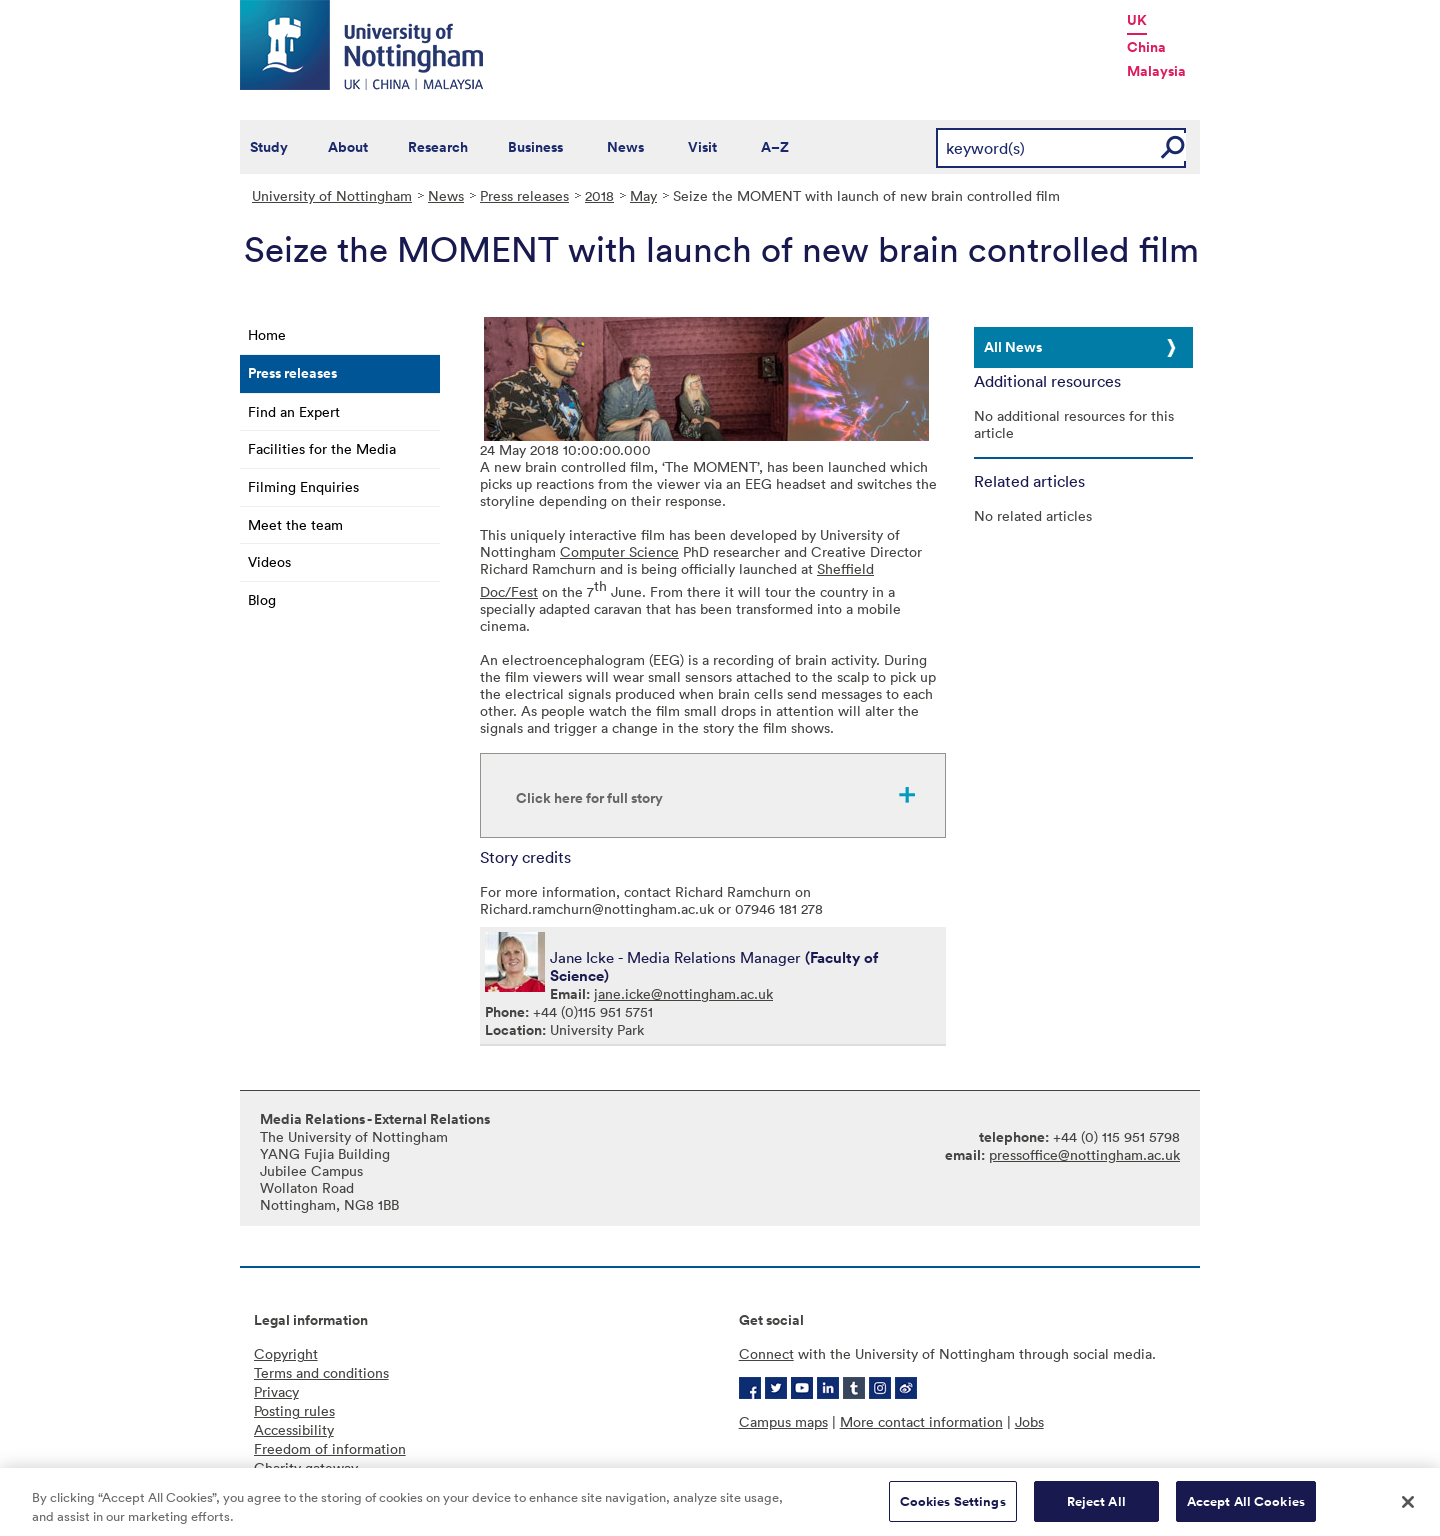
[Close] (1408, 1509)
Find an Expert (294, 411)
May (643, 195)
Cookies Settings (953, 1509)
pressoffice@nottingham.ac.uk (1084, 1154)
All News (1013, 347)
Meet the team (295, 524)
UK (1137, 20)
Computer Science (619, 551)
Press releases (524, 195)
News (625, 147)
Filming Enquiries (303, 486)
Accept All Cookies (1246, 1509)
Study (269, 147)
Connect (766, 1353)
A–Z (775, 147)
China (1146, 47)
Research (438, 147)
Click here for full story (589, 798)
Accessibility (294, 1429)
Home (267, 334)
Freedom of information (330, 1448)
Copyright (286, 1353)
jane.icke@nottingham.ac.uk (683, 993)
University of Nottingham (332, 195)
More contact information (921, 1421)
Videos (269, 561)
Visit (702, 147)
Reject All (1096, 1509)
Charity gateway (306, 1467)
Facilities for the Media (322, 448)
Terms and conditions (321, 1372)
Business (535, 147)
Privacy (276, 1391)
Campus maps (783, 1421)
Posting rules (294, 1410)
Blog (262, 599)
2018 (599, 195)
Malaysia (1156, 71)
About (348, 147)
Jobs (1029, 1421)
